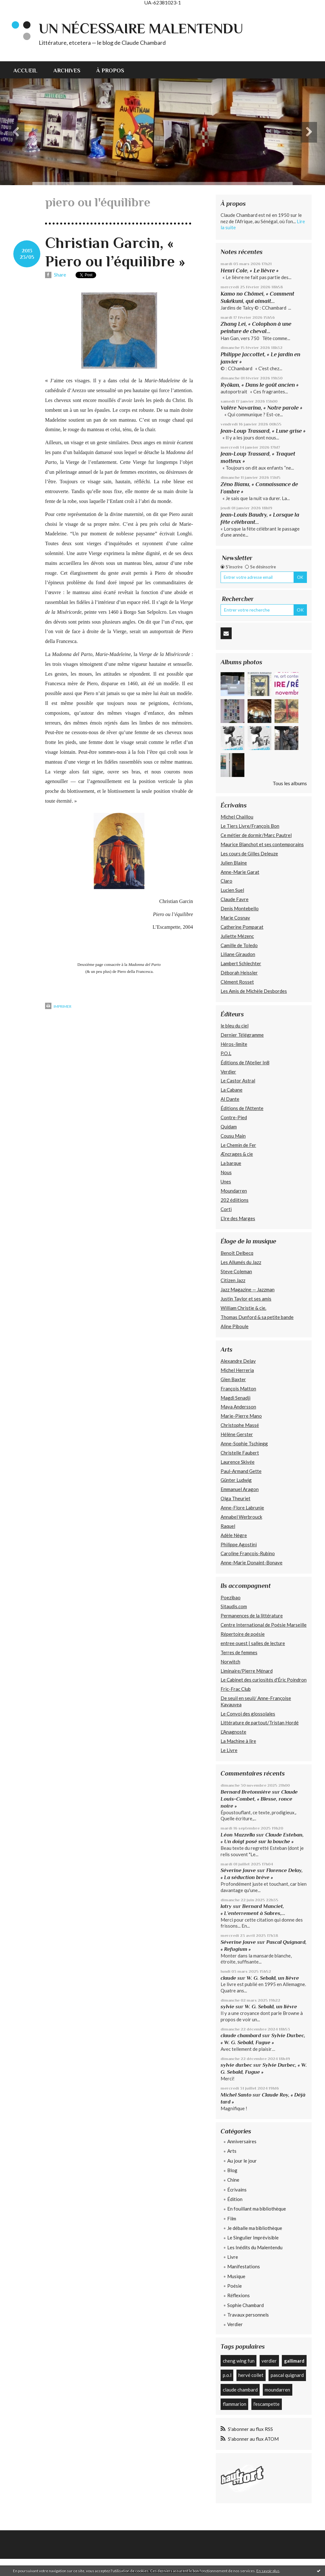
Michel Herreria (237, 1370)
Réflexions (238, 2295)
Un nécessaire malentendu (141, 28)
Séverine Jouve (238, 1870)
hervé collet (250, 2375)
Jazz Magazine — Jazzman (248, 1289)
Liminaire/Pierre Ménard (247, 1671)
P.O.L (226, 1053)
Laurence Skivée (238, 1462)
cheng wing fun (239, 2361)
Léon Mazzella (238, 1835)
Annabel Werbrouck (241, 1517)
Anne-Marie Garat (240, 872)
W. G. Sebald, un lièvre (273, 1978)
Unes (226, 1181)
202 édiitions (235, 1200)
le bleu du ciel (235, 1025)
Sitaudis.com (234, 1606)
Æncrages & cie (237, 1154)
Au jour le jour (242, 2161)
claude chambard (241, 2035)
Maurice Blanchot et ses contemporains (262, 844)
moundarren (277, 2389)
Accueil (25, 70)
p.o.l (227, 2375)
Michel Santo (236, 2095)
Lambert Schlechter (241, 963)
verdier (269, 2361)
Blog (232, 2170)
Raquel (228, 1526)
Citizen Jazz (233, 1280)
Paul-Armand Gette (241, 1471)
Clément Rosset (237, 982)
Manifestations (243, 2266)
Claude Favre (235, 899)
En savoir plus (268, 2570)
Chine (233, 2180)
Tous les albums (290, 783)
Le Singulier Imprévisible (253, 2237)
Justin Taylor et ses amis (246, 1298)
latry (226, 1906)
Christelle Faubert (240, 1452)
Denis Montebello (240, 908)
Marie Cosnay (235, 917)
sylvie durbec (236, 2065)
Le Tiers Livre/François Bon (250, 826)
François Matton (238, 1388)
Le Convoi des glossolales (248, 1713)
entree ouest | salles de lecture (253, 1643)
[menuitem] (29, 69)
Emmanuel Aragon (240, 1489)
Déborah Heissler (239, 972)
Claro (226, 881)
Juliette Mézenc (237, 936)
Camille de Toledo (239, 945)
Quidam (229, 1126)
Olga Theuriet (235, 1498)
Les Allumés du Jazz (241, 1262)
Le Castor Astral (238, 1080)
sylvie (227, 2007)
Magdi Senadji (235, 1398)
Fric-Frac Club (236, 1689)
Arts (231, 2151)
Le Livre (229, 1750)
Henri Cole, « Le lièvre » (250, 270)
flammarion (234, 2404)
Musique (236, 2276)
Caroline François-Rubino (248, 1553)
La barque (231, 1163)
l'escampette (266, 2404)
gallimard (294, 2361)
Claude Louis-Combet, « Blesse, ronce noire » (259, 1799)
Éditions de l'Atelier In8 (245, 1062)
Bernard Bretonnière (246, 1792)
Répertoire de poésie (243, 1634)
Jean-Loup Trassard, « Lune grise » (263, 431)
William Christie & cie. (243, 1308)
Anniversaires (241, 2141)
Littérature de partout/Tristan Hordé (260, 1722)
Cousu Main (233, 1136)
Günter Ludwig (236, 1480)
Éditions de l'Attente (242, 1108)
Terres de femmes (239, 1652)
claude (228, 1978)
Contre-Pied (234, 1117)
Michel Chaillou (237, 817)
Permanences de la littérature (252, 1615)
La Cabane (231, 1090)
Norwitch (230, 1661)
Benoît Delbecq (237, 1253)
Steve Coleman (236, 1271)
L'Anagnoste (233, 1732)
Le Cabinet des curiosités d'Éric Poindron (264, 1680)
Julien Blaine (234, 863)
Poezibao (231, 1597)
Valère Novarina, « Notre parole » (261, 408)
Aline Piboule (235, 1326)
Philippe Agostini (239, 1544)
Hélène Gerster (237, 1434)
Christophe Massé (240, 1425)
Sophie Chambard (245, 2305)
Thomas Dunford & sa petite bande (257, 1317)
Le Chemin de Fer (238, 1145)
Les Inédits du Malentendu (254, 2247)
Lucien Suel (232, 890)
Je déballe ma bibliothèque (254, 2228)
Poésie (234, 2286)
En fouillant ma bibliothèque (256, 2208)
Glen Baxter (233, 1379)
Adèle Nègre (234, 1535)
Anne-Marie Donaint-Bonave (251, 1562)
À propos (110, 70)
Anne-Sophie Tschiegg (244, 1443)
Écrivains (237, 2189)
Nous (226, 1172)
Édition (234, 2199)
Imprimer (58, 1006)
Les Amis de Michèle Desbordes (254, 991)
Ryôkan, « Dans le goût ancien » (260, 385)
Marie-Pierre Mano (241, 1416)
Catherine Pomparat (242, 927)
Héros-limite (234, 1044)
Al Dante (230, 1099)
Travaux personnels (248, 2315)
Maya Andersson (238, 1406)
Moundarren (234, 1191)
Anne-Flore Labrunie (242, 1507)
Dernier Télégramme (242, 1035)
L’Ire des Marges (238, 1218)
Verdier (228, 1071)
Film (231, 2218)
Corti (226, 1209)
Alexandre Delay (238, 1361)
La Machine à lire (238, 1741)
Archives (66, 70)
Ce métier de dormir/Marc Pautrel (256, 835)
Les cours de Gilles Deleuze (249, 853)
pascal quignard (287, 2375)
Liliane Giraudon (238, 954)
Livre (232, 2257)
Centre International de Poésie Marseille (264, 1625)
